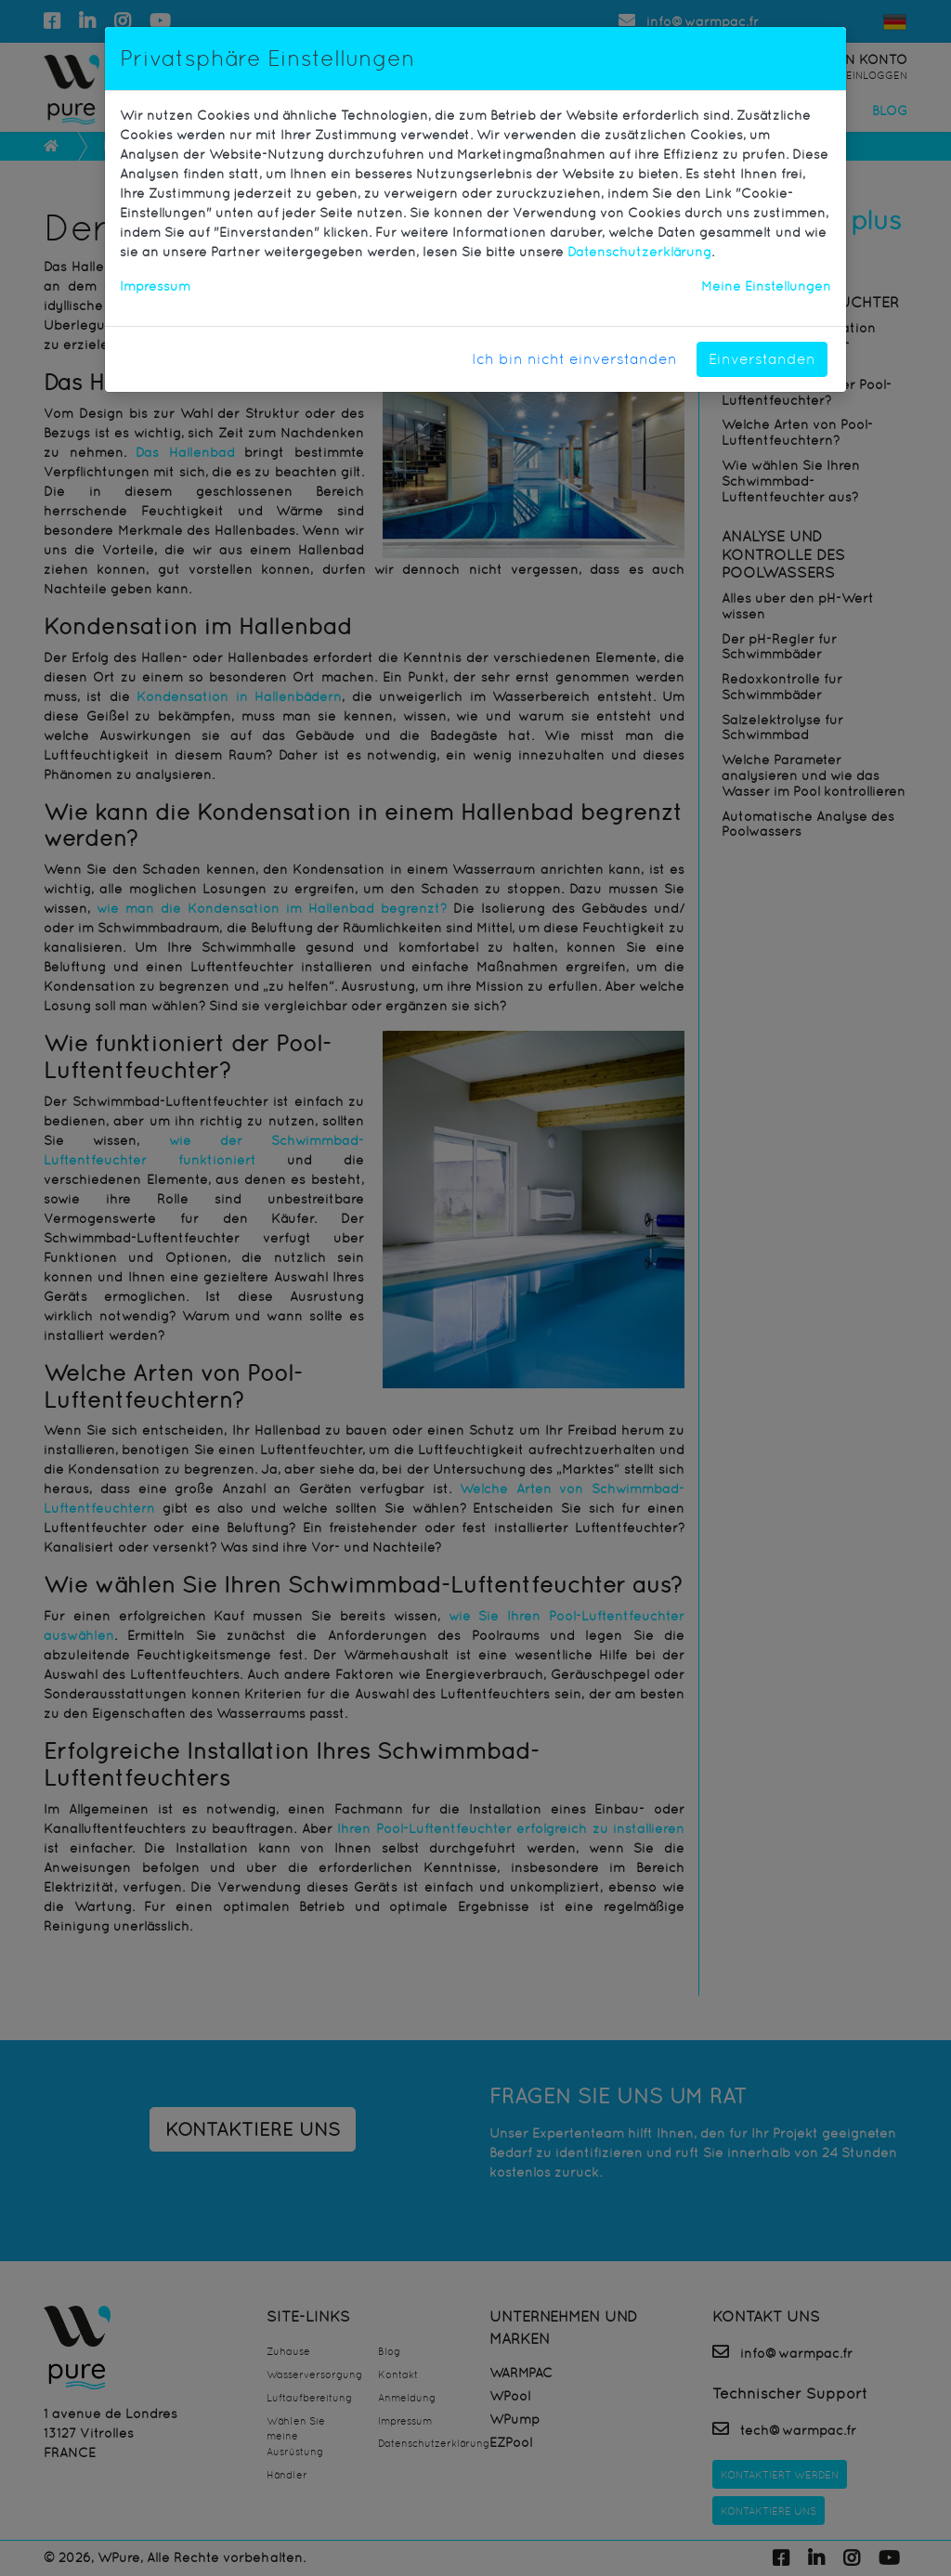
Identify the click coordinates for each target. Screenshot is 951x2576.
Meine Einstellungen (766, 286)
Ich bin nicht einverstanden (574, 359)
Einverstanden (762, 359)
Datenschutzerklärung (639, 251)
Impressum (155, 286)
